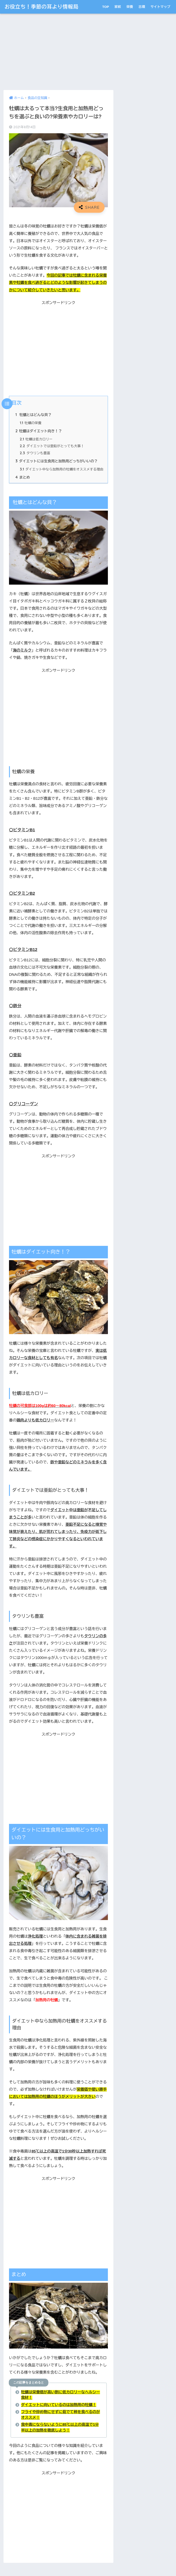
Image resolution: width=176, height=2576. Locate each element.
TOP (105, 7)
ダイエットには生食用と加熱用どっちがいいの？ (56, 461)
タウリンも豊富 (35, 453)
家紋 (117, 7)
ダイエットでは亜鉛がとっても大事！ (52, 446)
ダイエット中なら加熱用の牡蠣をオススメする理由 (61, 469)
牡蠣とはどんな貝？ (33, 415)
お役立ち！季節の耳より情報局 (41, 7)
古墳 (141, 7)
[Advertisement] (58, 52)
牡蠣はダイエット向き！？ (38, 431)
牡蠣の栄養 (30, 423)
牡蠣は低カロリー (36, 439)
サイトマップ (160, 7)
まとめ (22, 477)
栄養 (129, 7)
